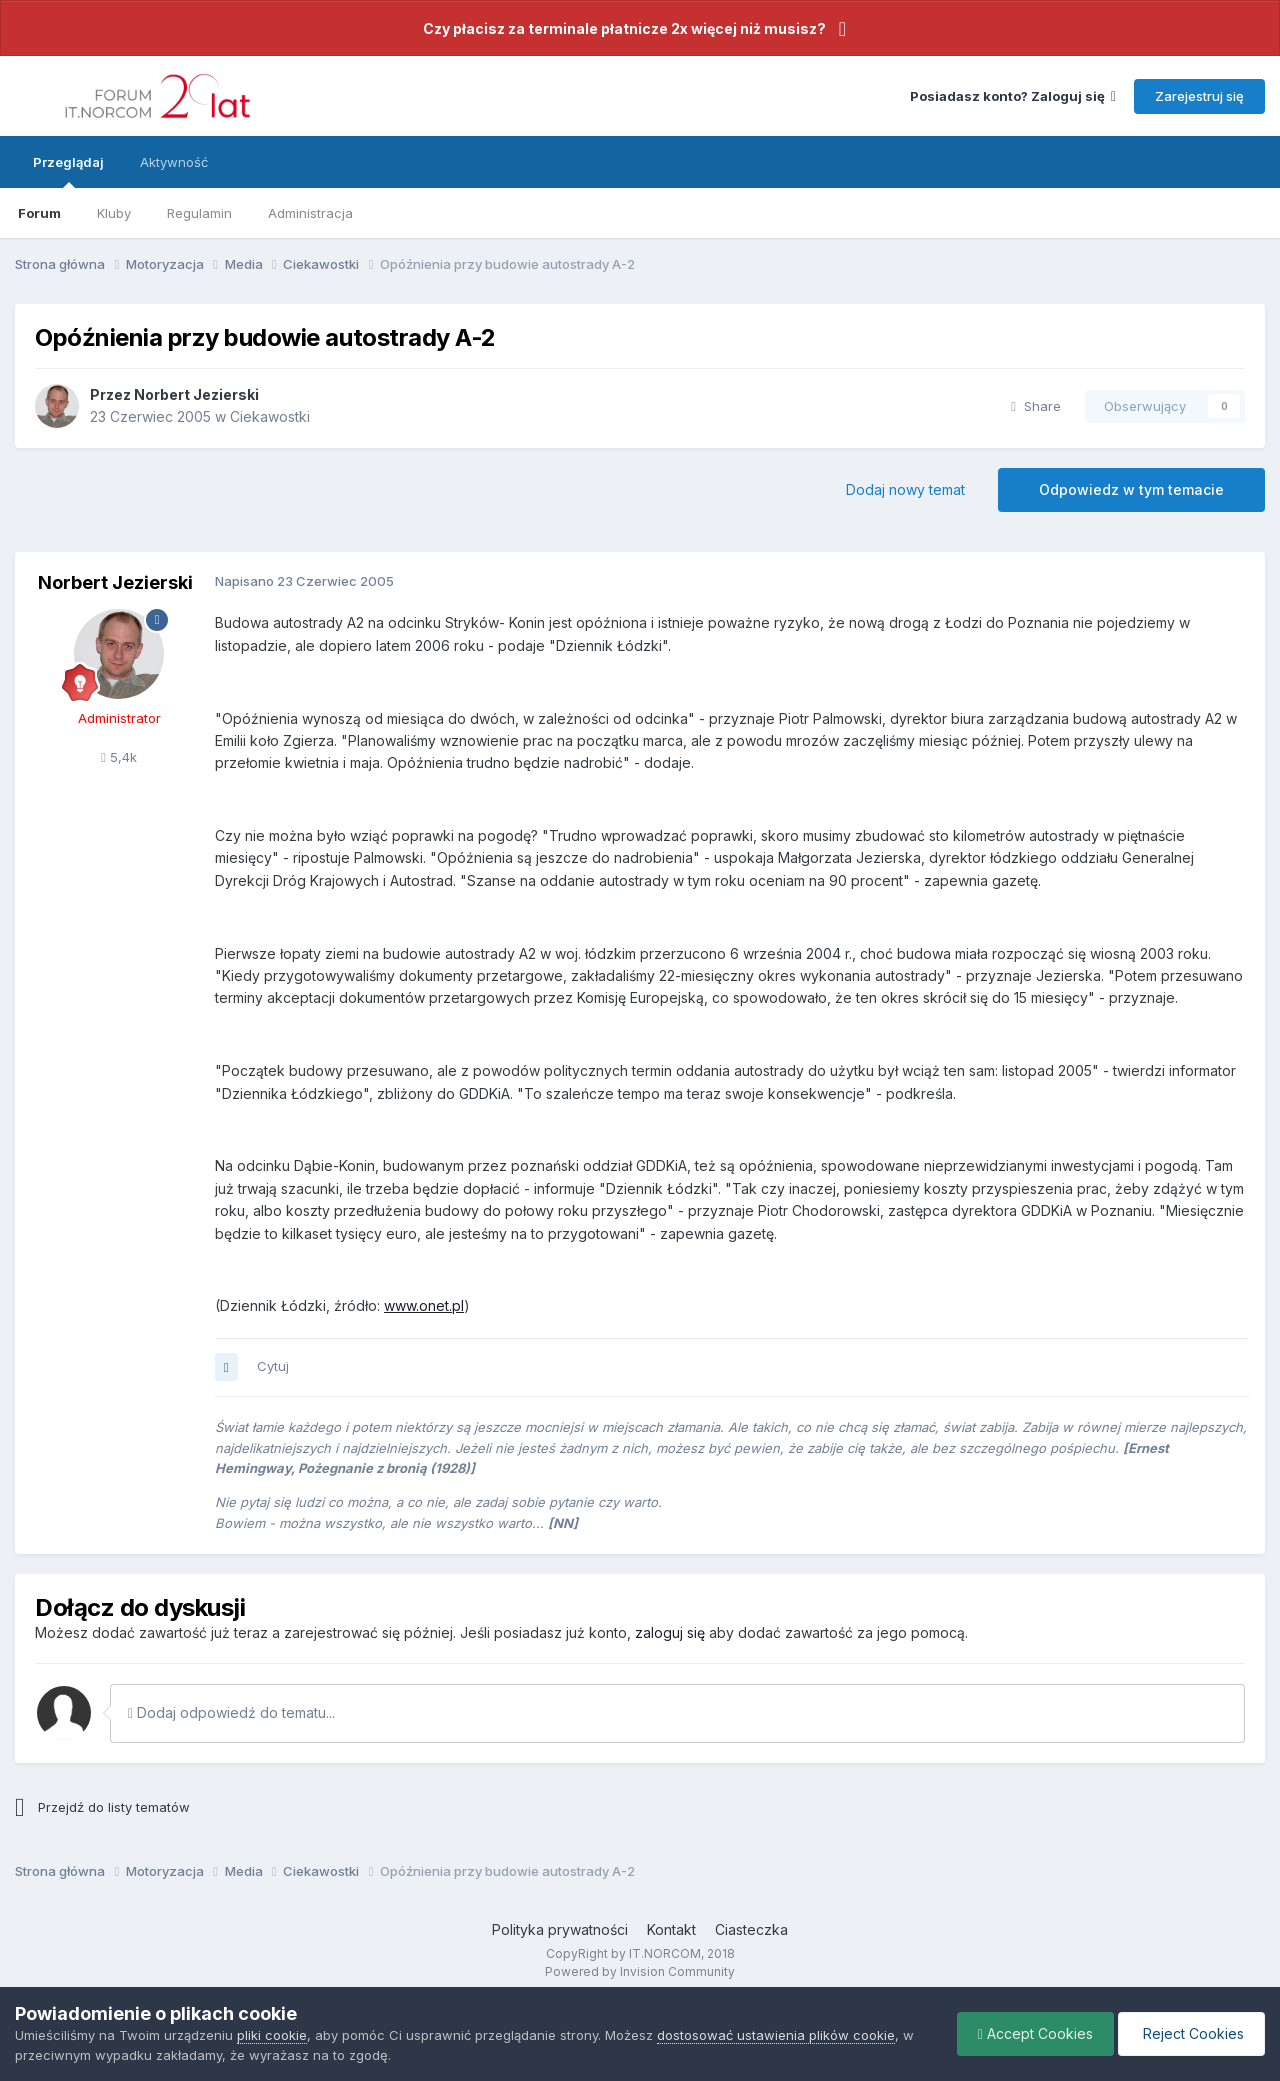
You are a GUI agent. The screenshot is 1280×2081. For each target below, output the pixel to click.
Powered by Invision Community (640, 1971)
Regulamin (199, 213)
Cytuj (273, 1366)
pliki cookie (272, 2035)
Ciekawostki (270, 416)
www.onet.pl (424, 1305)
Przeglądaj (68, 171)
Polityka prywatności (560, 1929)
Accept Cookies (1035, 2033)
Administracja (310, 213)
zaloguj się (670, 1632)
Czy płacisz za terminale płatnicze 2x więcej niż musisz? (624, 28)
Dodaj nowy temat (905, 489)
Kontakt (671, 1929)
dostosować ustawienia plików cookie (776, 2035)
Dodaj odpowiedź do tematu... (231, 1712)
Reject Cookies (1191, 2033)
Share (1036, 406)
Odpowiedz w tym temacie (1131, 489)
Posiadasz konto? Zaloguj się (1013, 96)
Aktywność (174, 162)
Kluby (114, 213)
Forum (39, 213)
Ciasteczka (751, 1929)
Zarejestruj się (1199, 96)
